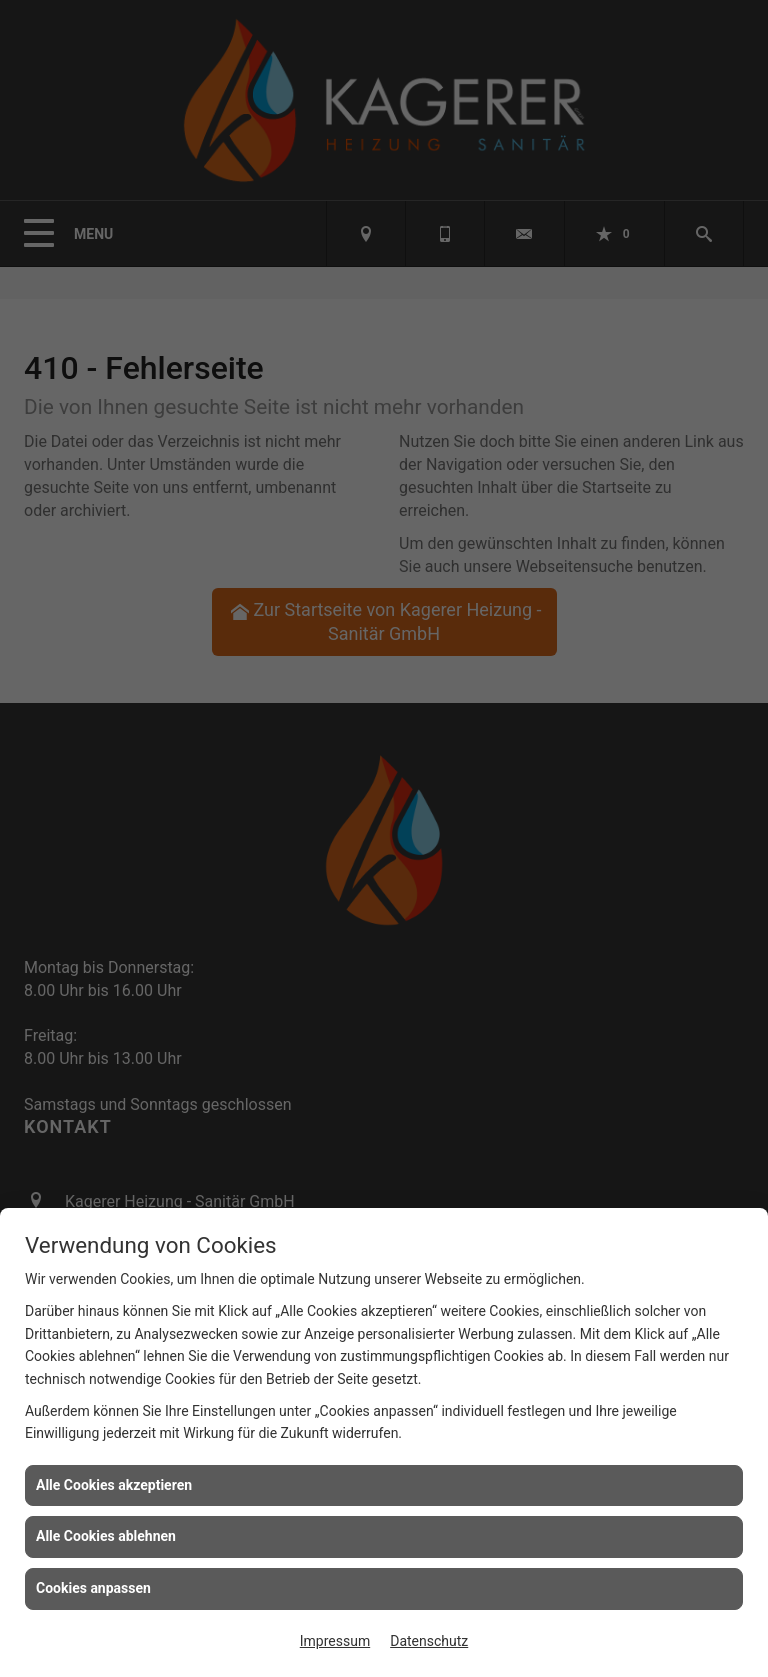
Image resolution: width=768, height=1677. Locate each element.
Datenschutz (429, 1641)
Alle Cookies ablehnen (106, 1536)
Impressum (335, 1641)
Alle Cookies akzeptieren (114, 1485)
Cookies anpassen (93, 1588)
